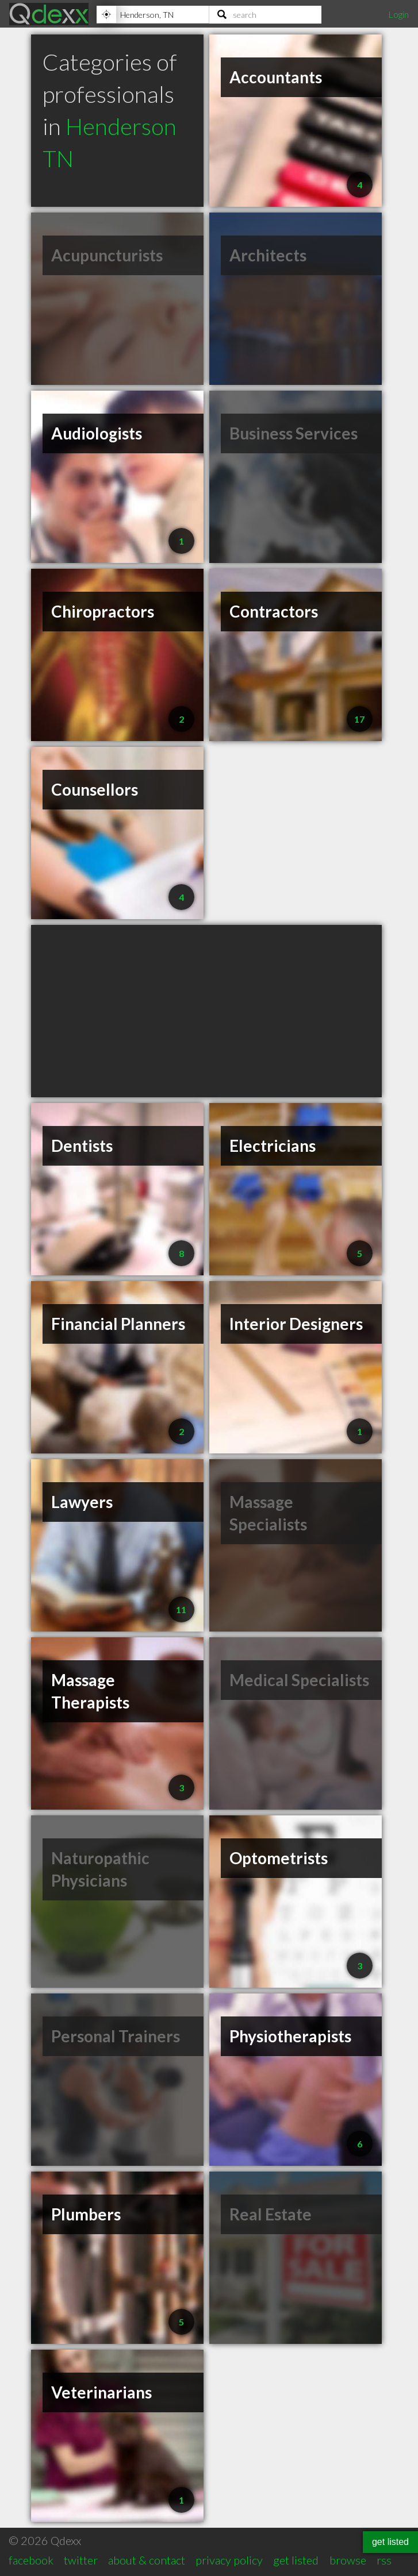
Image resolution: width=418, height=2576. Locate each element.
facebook (31, 2560)
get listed (296, 2560)
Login (398, 14)
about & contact (146, 2560)
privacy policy (229, 2560)
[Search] (265, 14)
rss (384, 2560)
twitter (81, 2560)
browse (347, 2560)
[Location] (153, 14)
